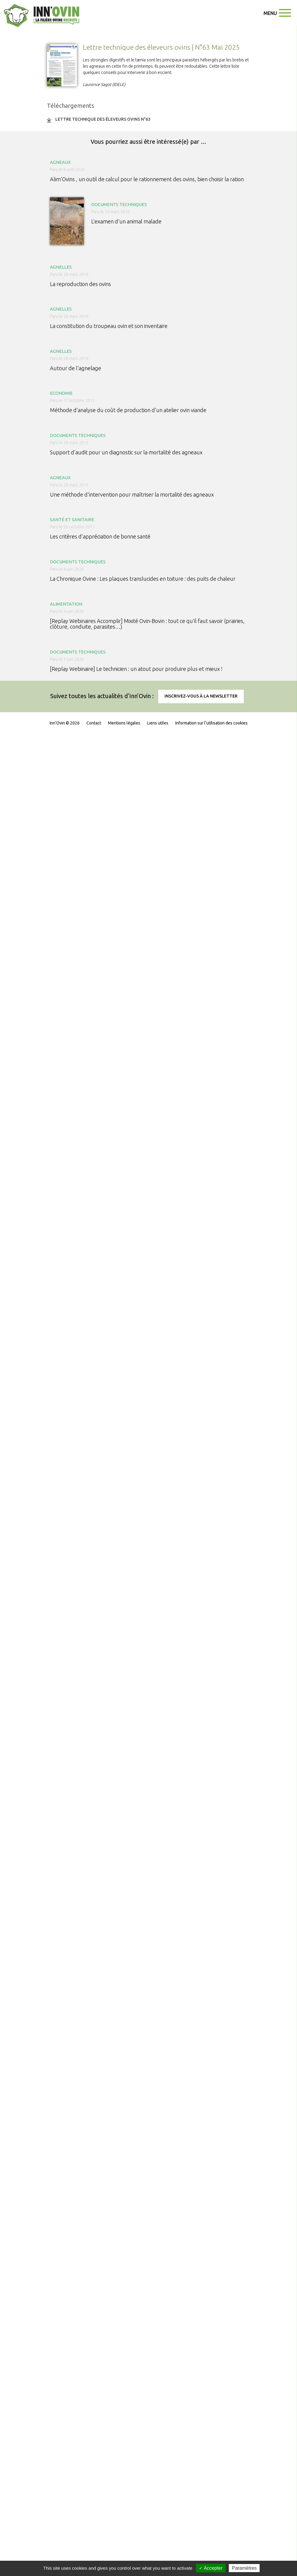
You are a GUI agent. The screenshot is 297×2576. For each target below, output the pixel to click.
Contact (93, 723)
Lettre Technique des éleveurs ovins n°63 (102, 119)
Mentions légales (124, 723)
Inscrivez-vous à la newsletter (201, 696)
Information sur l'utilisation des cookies (211, 723)
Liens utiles (157, 723)
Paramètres (244, 2568)
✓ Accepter (211, 2568)
